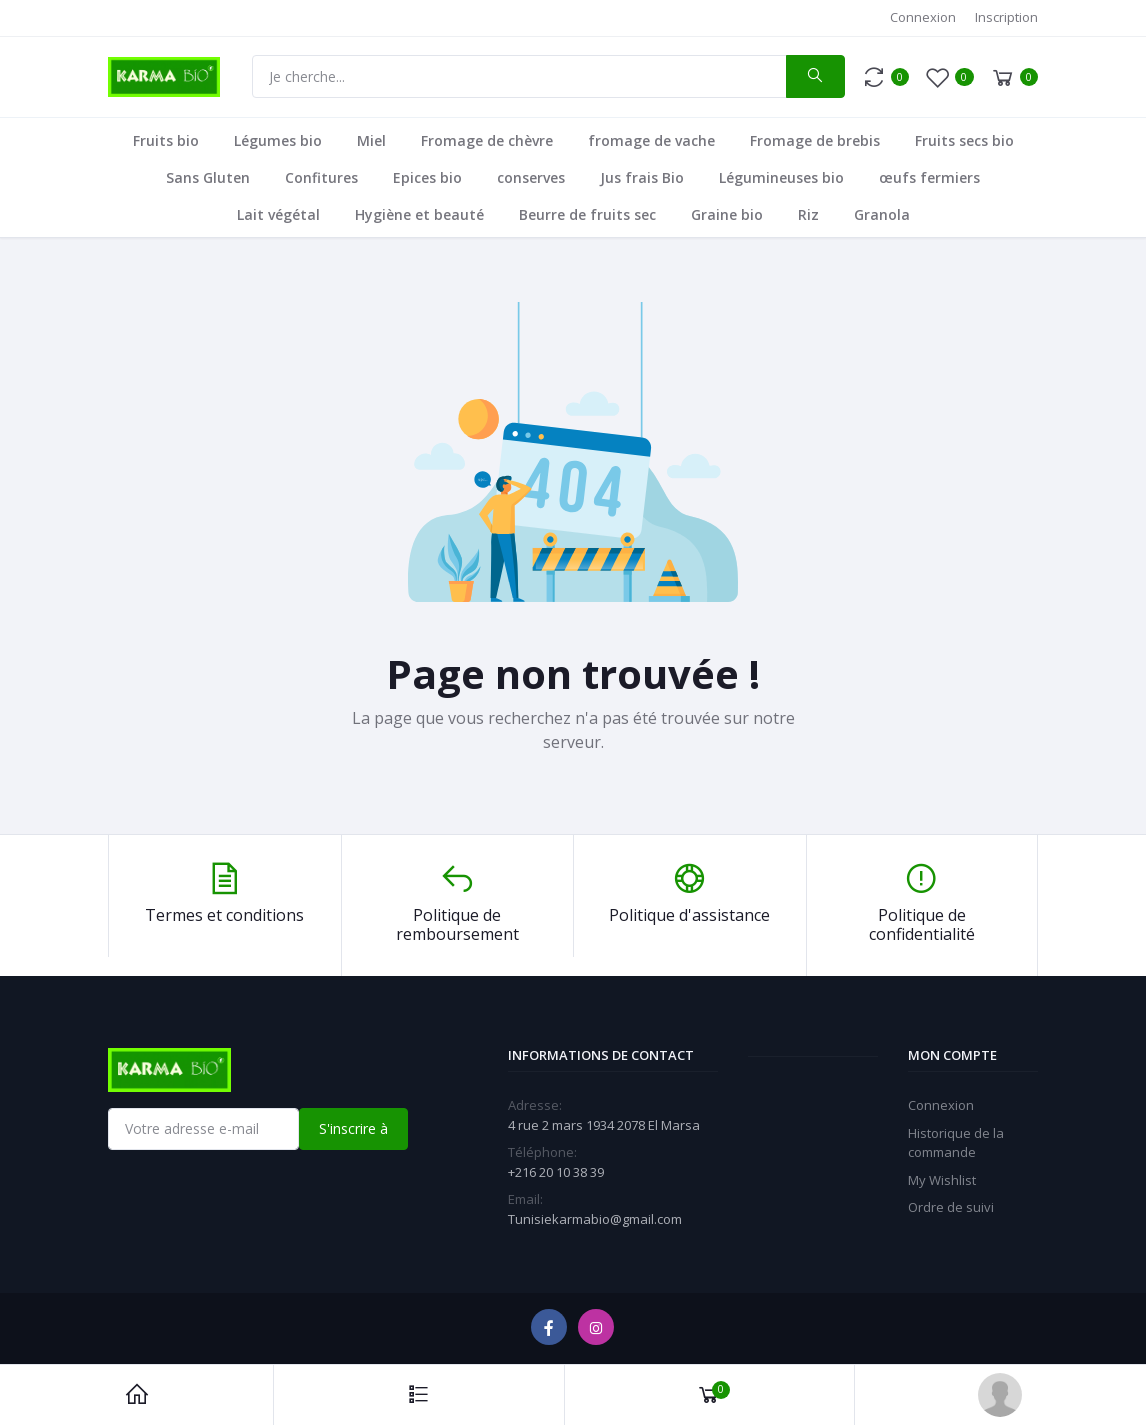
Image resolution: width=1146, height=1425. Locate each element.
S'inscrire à (353, 1128)
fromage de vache (651, 140)
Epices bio (427, 177)
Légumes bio (278, 140)
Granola (882, 214)
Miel (371, 140)
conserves (531, 177)
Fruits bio (166, 140)
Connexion (923, 17)
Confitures (321, 177)
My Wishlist (942, 1180)
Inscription (1006, 17)
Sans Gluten (208, 177)
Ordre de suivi (951, 1207)
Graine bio (727, 214)
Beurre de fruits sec (587, 214)
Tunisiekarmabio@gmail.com (595, 1219)
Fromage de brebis (815, 140)
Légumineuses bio (781, 177)
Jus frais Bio (642, 177)
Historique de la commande (956, 1143)
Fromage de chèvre (487, 140)
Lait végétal (278, 214)
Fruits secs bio (964, 140)
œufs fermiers (929, 177)
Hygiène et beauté (419, 214)
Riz (808, 214)
